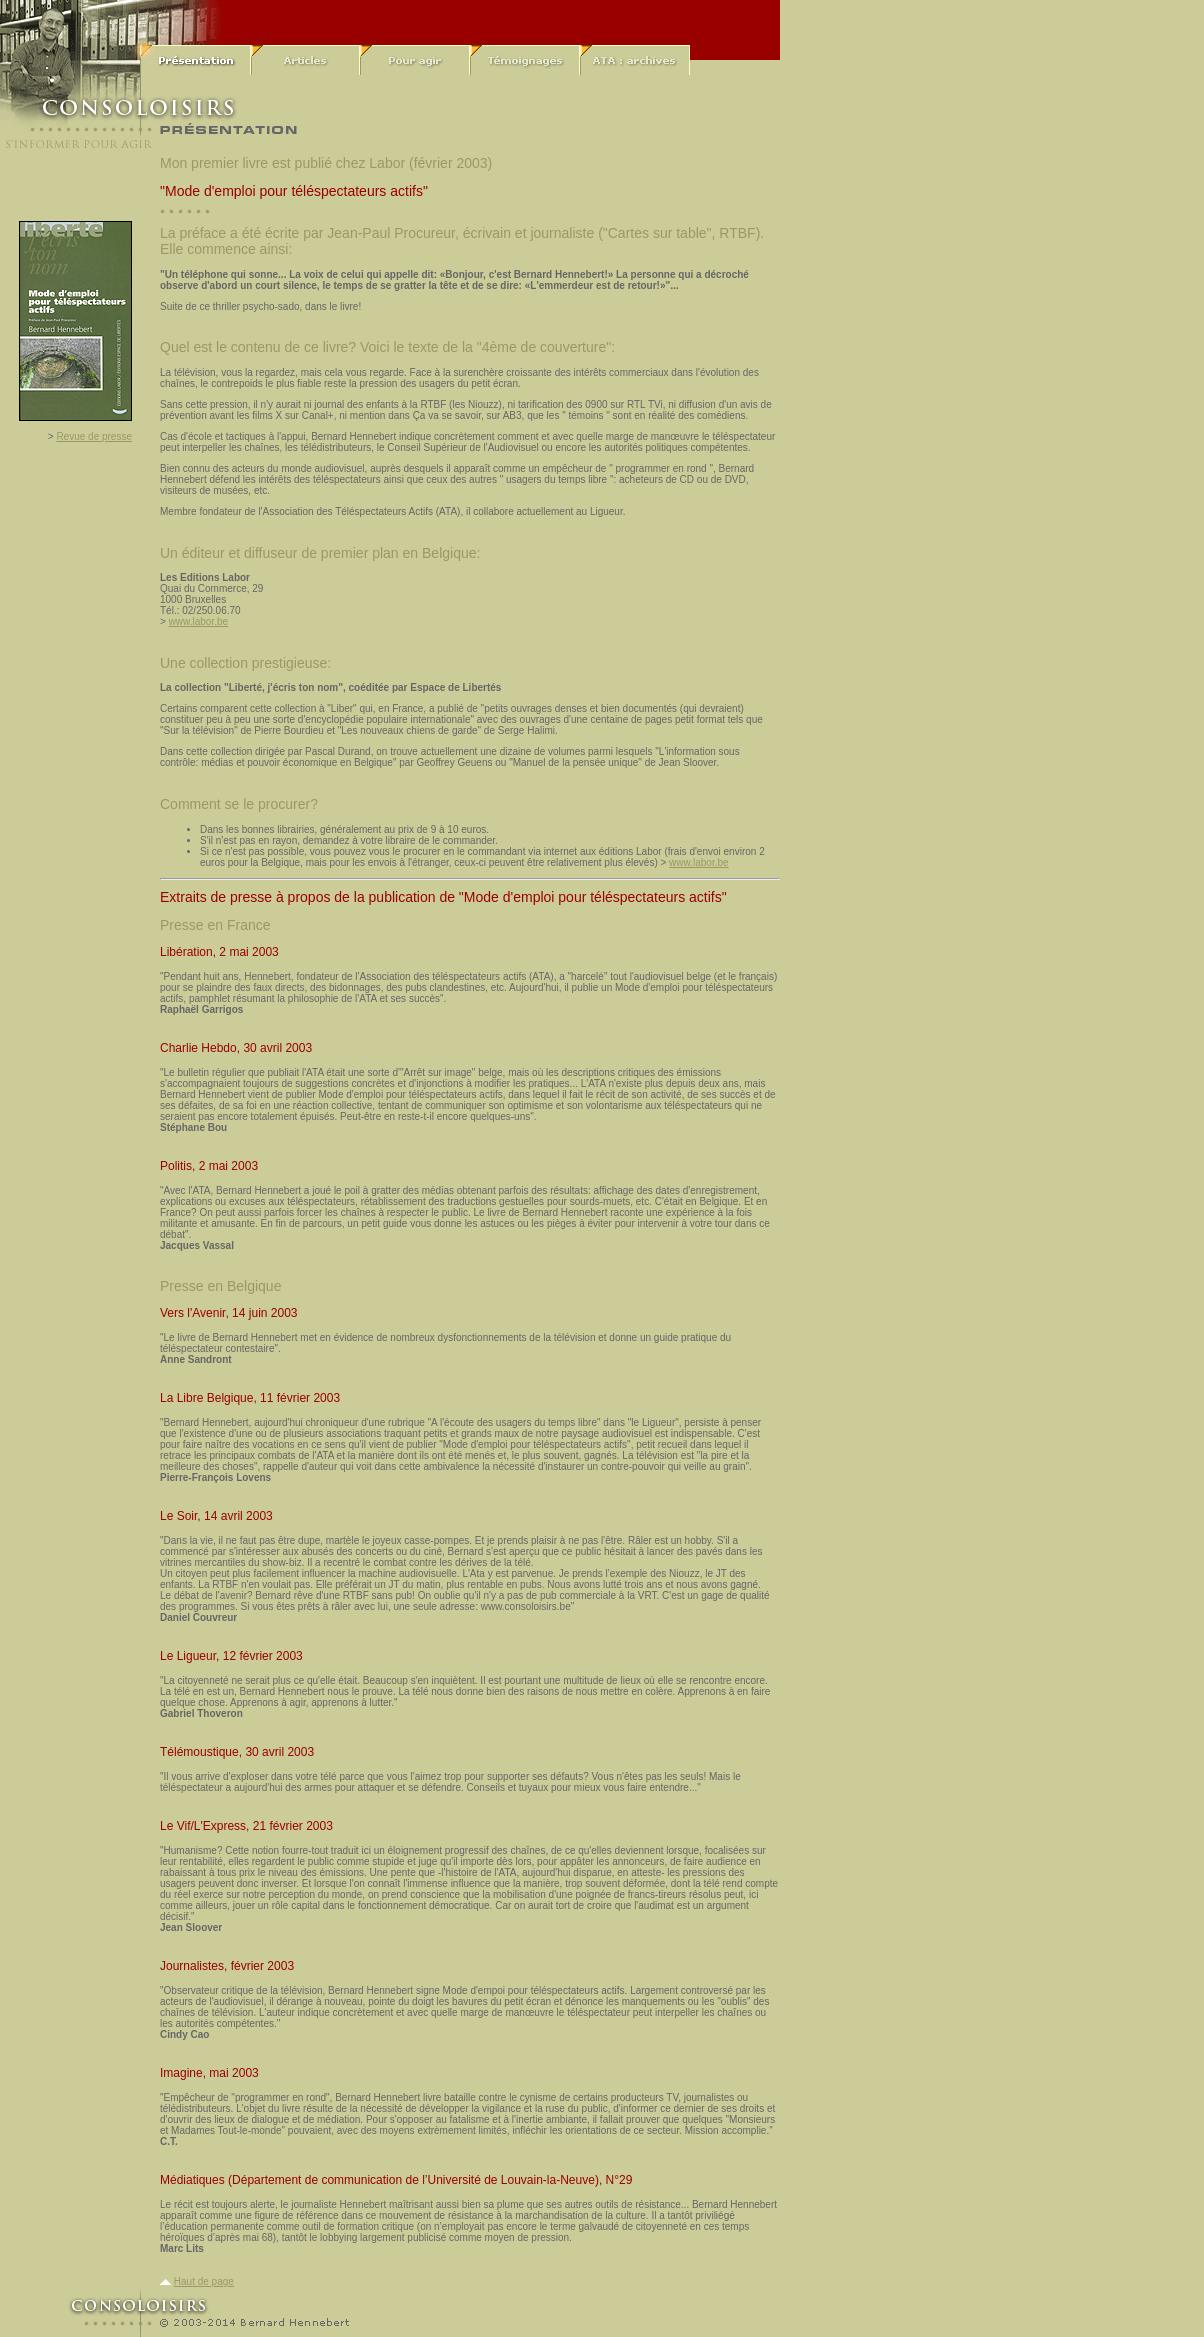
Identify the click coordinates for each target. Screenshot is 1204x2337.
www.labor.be (198, 621)
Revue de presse (94, 436)
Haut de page (204, 2281)
